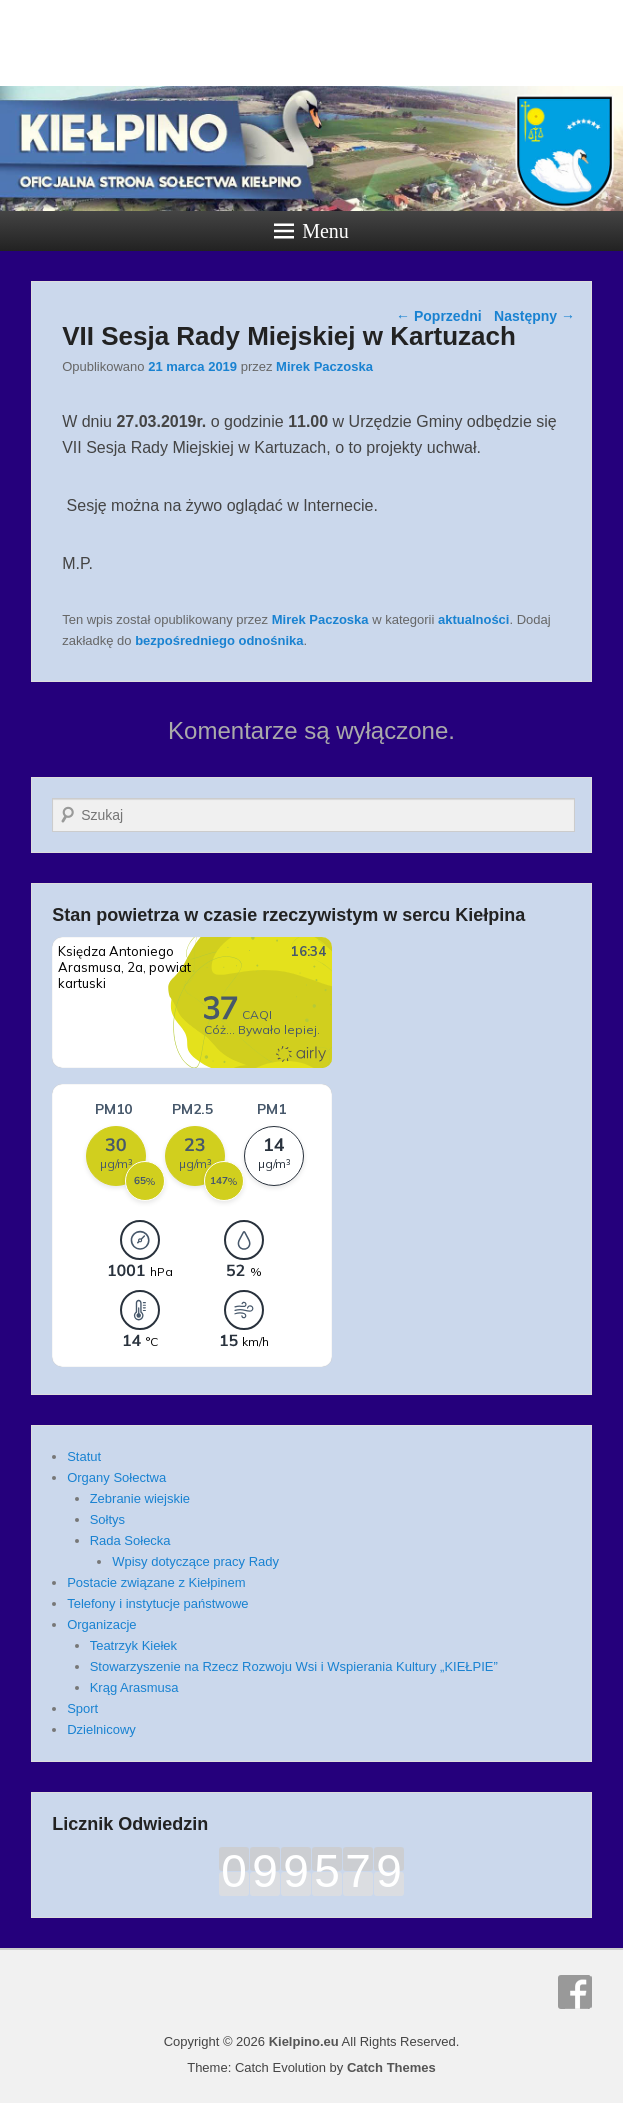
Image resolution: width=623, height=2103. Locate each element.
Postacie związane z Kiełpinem (156, 1582)
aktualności (474, 619)
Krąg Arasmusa (134, 1687)
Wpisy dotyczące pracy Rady (195, 1561)
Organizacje (101, 1624)
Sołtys (107, 1519)
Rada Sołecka (130, 1540)
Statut (84, 1456)
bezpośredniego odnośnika (219, 640)
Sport (82, 1708)
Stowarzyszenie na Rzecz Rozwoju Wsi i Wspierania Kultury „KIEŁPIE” (294, 1666)
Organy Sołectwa (116, 1477)
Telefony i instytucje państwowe (157, 1603)
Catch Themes (391, 2067)
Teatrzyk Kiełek (133, 1645)
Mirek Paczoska (324, 366)
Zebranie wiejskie (140, 1498)
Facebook (575, 1992)
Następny (534, 316)
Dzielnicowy (101, 1729)
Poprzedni (439, 316)
